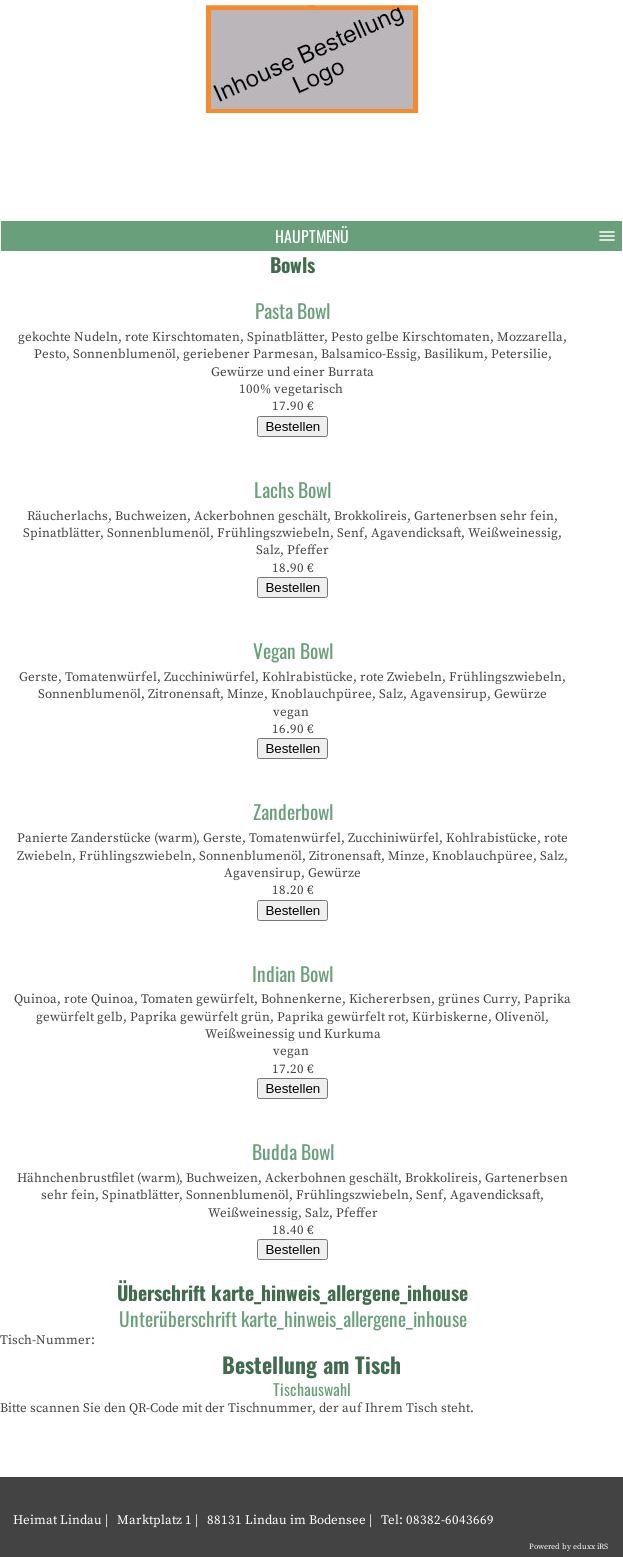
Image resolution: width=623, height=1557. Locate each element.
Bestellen (292, 426)
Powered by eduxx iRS (568, 1547)
